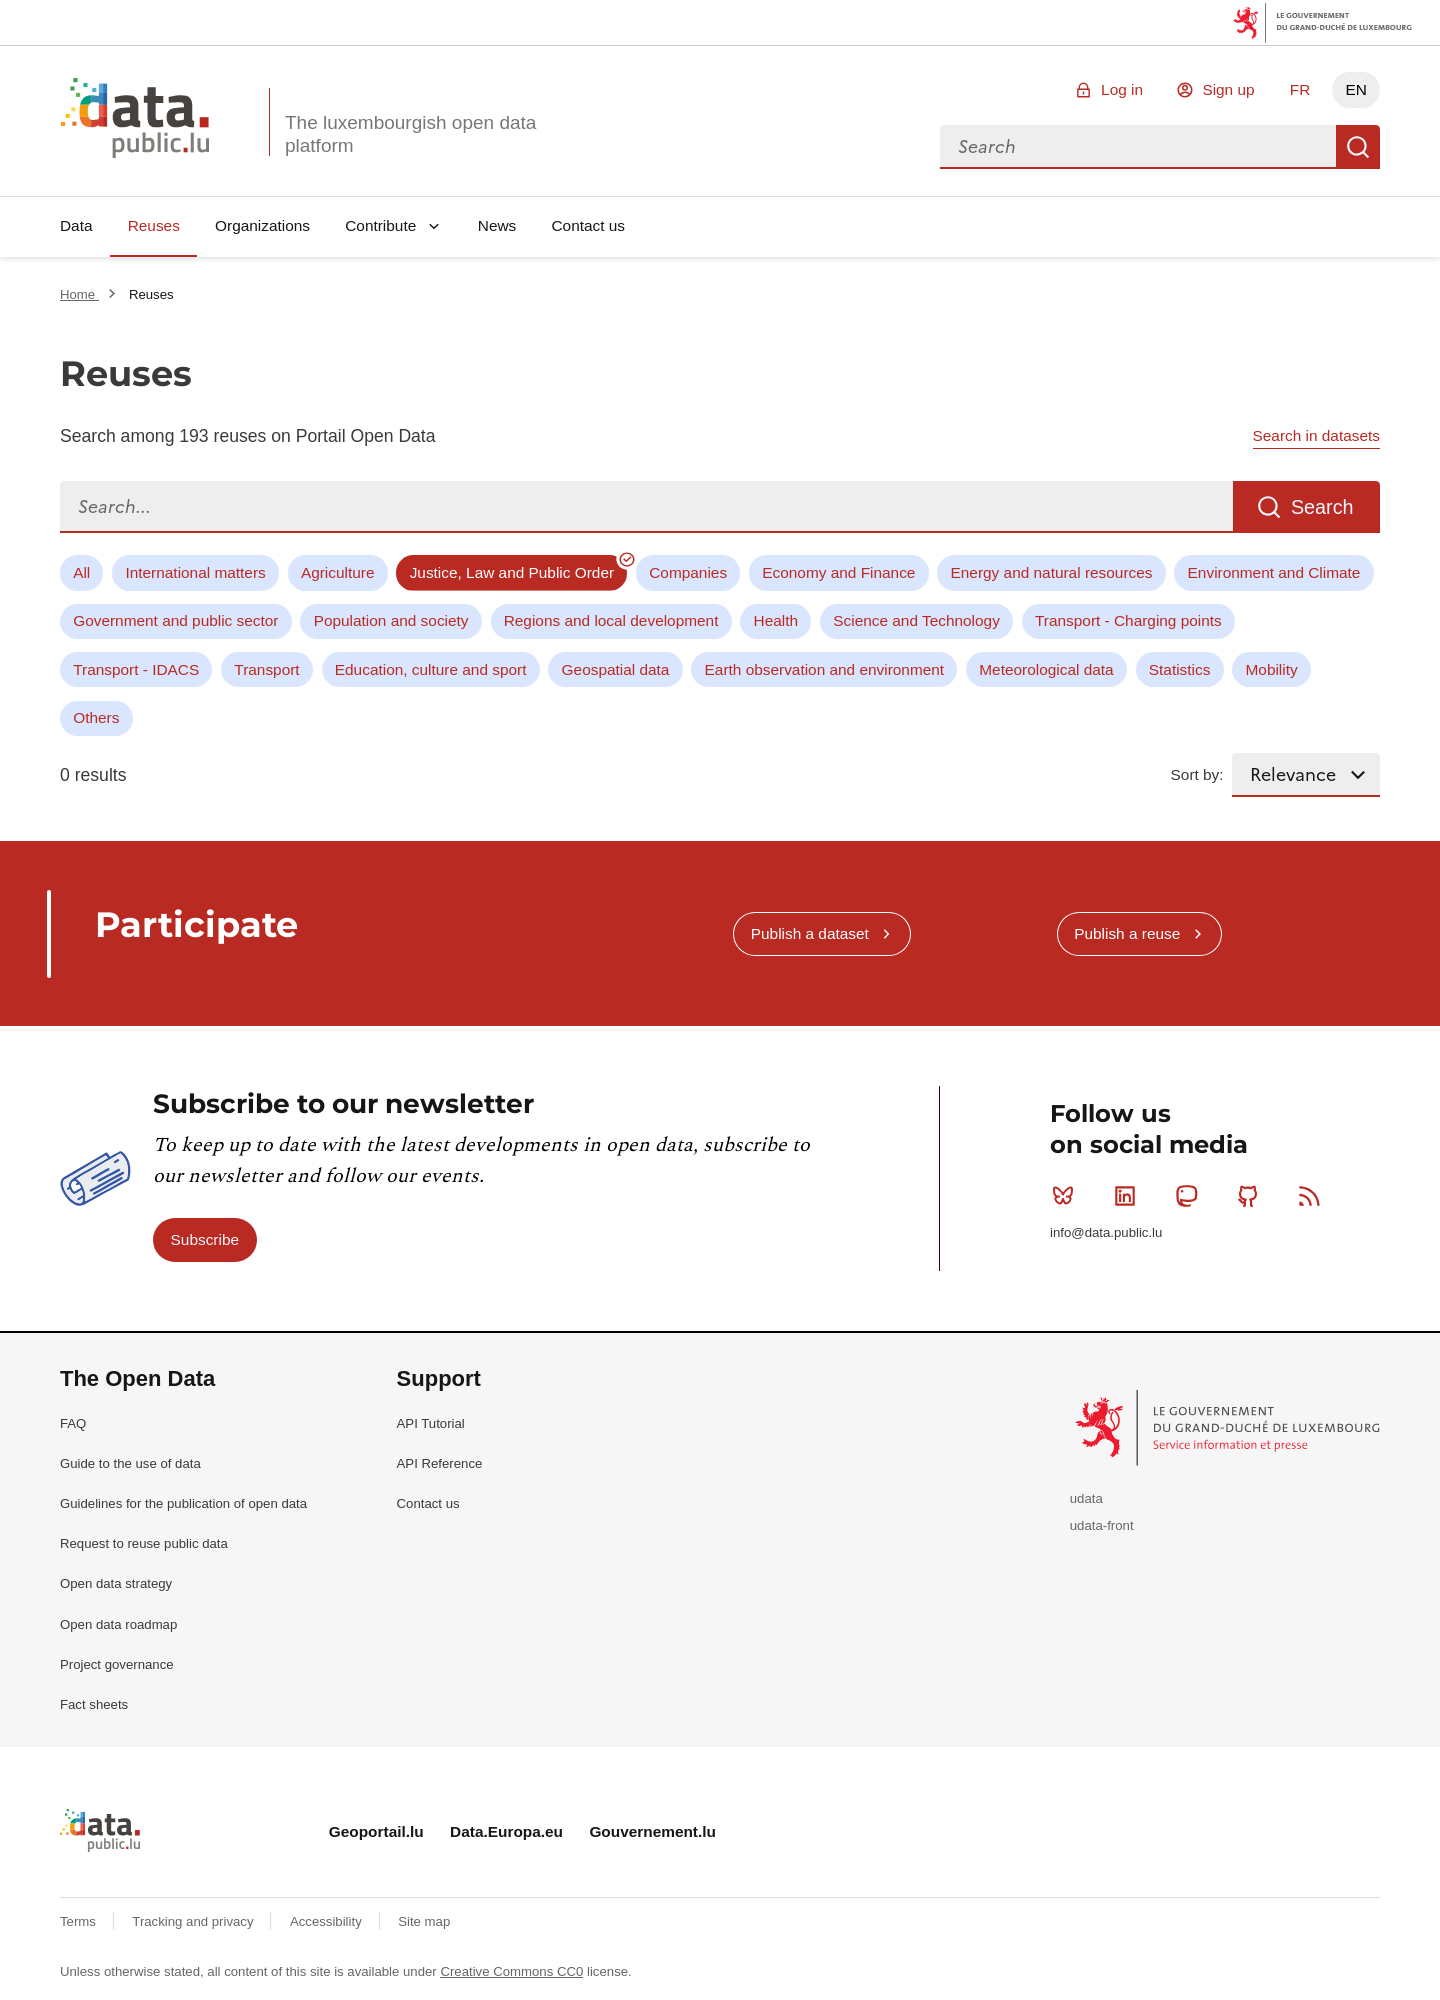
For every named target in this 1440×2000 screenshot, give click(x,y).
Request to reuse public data (144, 1543)
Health (776, 620)
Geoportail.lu (376, 1831)
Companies (688, 572)
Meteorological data (1046, 669)
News (497, 225)
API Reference (440, 1463)
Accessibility (327, 1921)
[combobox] (1138, 147)
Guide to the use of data (130, 1463)
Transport (266, 669)
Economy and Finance (838, 572)
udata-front (1102, 1525)
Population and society (391, 620)
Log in (1122, 89)
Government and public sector (175, 620)
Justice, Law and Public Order (512, 572)
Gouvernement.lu (652, 1831)
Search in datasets (1316, 435)
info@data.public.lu (1106, 1232)
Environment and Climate (1274, 572)
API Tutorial (431, 1423)
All (81, 572)
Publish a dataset (810, 933)
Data (76, 225)
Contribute (380, 225)
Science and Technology (916, 620)
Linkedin (1129, 1196)
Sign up (1228, 89)
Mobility (1272, 669)
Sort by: (1197, 774)
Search (1358, 147)
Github (1252, 1196)
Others (96, 717)
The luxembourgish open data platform (410, 134)
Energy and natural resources (1052, 572)
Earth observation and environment (825, 669)
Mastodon (1190, 1196)
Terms (80, 1921)
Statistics (1180, 669)
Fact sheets (94, 1704)
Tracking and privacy (194, 1921)
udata (1086, 1498)
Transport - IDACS (136, 669)
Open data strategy (116, 1583)
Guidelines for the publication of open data (183, 1503)
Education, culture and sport (431, 669)
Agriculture (338, 572)
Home (79, 294)
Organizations (262, 225)
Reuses (154, 225)
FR (1300, 89)
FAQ (73, 1423)
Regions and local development (611, 620)
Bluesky (1067, 1196)
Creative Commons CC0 (511, 1971)
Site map (424, 1921)
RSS (1313, 1196)
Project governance (117, 1664)
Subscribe (205, 1239)
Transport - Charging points (1128, 620)
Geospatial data (616, 669)
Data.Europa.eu (506, 1831)
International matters (195, 572)
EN (1355, 89)
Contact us (588, 225)
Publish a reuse (1127, 933)
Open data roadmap (118, 1624)
